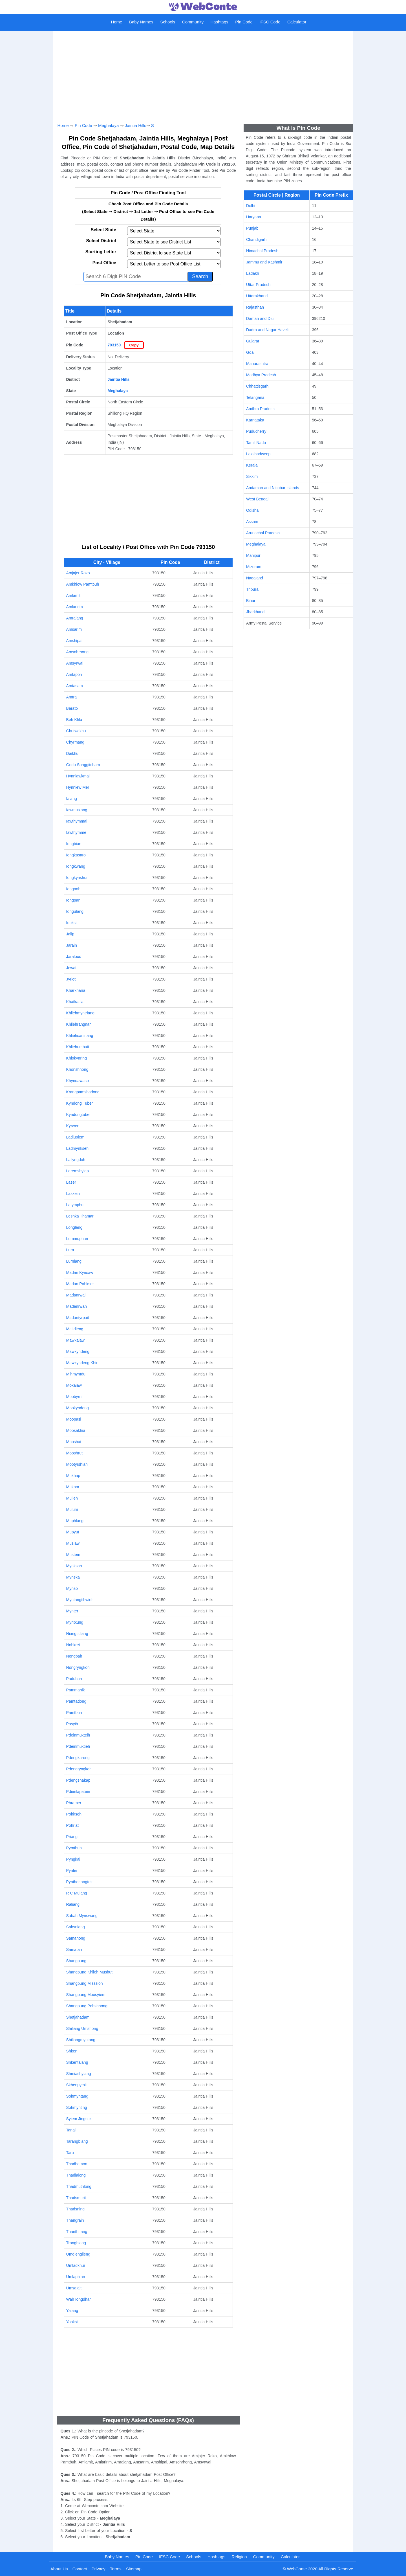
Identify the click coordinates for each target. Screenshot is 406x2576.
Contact (79, 2568)
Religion (239, 2556)
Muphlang (75, 1520)
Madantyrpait (77, 1317)
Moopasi (73, 1419)
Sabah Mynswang (82, 1915)
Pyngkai (73, 1859)
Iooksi (71, 922)
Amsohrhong (77, 652)
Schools (167, 21)
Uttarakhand (257, 296)
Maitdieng (74, 1329)
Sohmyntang (77, 2096)
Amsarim (74, 629)
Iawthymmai (76, 821)
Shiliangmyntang (81, 2039)
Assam (252, 521)
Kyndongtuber (78, 1114)
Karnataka (255, 420)
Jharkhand (255, 612)
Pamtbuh (74, 1712)
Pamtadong (76, 1701)
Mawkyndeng (78, 1351)
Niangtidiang (77, 1633)
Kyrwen (73, 1126)
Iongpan (73, 900)
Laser (71, 1182)
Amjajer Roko (78, 573)
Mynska (73, 1577)
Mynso (72, 1588)
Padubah (74, 1678)
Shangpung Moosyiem (85, 1994)
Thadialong (76, 2175)
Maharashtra (257, 363)
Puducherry (256, 431)
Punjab (252, 228)
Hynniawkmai (78, 776)
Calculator (296, 21)
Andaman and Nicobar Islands (272, 487)
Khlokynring (76, 1058)
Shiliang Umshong (82, 2028)
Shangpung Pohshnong (86, 2006)
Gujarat (252, 341)
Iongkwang (75, 866)
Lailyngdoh (75, 1159)
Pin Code (244, 21)
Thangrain (75, 2220)
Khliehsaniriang (79, 1035)
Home (116, 21)
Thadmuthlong (79, 2186)
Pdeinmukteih (78, 1735)
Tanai (71, 2130)
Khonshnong (77, 1069)
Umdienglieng (78, 2254)
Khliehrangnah (79, 1024)
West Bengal (257, 499)
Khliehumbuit (77, 1047)
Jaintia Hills (135, 125)
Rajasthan (255, 307)
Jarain (71, 945)
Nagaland (254, 578)
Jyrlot (71, 979)
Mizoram (253, 566)
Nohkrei (73, 1645)
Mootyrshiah (77, 1464)
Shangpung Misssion (84, 1983)
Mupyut (72, 1532)
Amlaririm (74, 607)
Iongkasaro (76, 855)
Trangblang (76, 2243)
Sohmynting (76, 2107)
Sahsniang (75, 1927)
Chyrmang (75, 742)
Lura (70, 1250)
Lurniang (74, 1261)
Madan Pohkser (80, 1284)
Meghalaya (108, 125)
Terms (116, 2568)
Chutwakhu (76, 731)
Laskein (73, 1193)
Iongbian (73, 843)
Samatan (74, 1949)
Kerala (251, 465)
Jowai (71, 968)
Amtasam (74, 685)
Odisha (252, 510)
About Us (59, 2568)
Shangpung (76, 1961)
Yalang (72, 2310)
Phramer (73, 1803)
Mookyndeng (77, 1408)
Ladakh (252, 273)
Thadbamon (76, 2164)
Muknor (73, 1487)
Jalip (70, 934)
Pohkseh (73, 1814)
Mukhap (73, 1475)
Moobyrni (74, 1396)
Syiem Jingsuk (79, 2118)
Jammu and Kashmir (264, 262)
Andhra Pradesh (260, 408)
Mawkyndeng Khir (82, 1362)
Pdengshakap (78, 1780)
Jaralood (73, 956)
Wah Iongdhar (78, 2299)
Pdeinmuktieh (78, 1746)
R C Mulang (76, 1893)
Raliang (73, 1904)
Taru (70, 2152)
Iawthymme (76, 832)
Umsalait (73, 2288)
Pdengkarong (78, 1757)
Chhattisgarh (257, 386)
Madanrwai (75, 1295)
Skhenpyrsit (76, 2085)
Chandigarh (256, 239)
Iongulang (75, 911)
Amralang (74, 618)
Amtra (71, 697)
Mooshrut (74, 1453)
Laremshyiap (77, 1171)
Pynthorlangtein (80, 1882)
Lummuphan (77, 1238)
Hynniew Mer (77, 787)
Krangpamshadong (83, 1092)
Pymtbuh (74, 1848)
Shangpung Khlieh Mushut (89, 1972)
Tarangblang (77, 2141)
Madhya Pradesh (261, 375)
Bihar (250, 600)
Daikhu (72, 753)
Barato (72, 708)
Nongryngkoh (78, 1667)
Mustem (73, 1554)
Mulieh (72, 1498)
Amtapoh (74, 674)
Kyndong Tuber (79, 1103)
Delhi (250, 205)
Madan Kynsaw (79, 1272)
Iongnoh (73, 889)
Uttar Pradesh (258, 284)
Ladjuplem (75, 1137)
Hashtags (219, 21)
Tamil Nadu (256, 442)
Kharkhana (75, 990)
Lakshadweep (258, 454)
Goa (249, 352)
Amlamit (73, 595)
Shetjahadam (78, 2017)
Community (193, 21)
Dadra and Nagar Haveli (267, 330)
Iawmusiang (76, 810)
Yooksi (72, 2322)
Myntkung (74, 1622)
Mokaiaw (74, 1385)
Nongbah (74, 1656)
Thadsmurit (76, 2197)
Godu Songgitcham (83, 764)
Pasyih (72, 1724)
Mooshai (73, 1441)
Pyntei (71, 1870)
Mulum (72, 1509)
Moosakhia (75, 1430)
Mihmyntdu (75, 1374)
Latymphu (74, 1205)
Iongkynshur (77, 877)
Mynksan (74, 1566)
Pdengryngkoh (79, 1769)
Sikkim (252, 476)
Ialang (71, 798)
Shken (72, 2051)
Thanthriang (76, 2231)
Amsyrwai (74, 663)
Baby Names (141, 21)
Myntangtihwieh (80, 1599)
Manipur (253, 555)
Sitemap (134, 2568)
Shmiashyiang (78, 2073)
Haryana (253, 217)
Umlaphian (75, 2276)
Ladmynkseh (77, 1148)
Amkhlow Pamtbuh (82, 584)
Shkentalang (77, 2062)
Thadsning (75, 2209)
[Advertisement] (203, 74)
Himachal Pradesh (262, 251)
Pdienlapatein (78, 1791)
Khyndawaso (77, 1080)
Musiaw (73, 1543)
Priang (72, 1836)
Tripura (252, 589)
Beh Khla (74, 719)
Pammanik (75, 1690)
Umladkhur (75, 2265)
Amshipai (74, 640)
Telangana (255, 397)
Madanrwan (76, 1306)
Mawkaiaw (75, 1340)
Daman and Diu (259, 318)
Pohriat (72, 1825)
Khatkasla (74, 1001)
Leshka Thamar (80, 1216)
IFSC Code (269, 21)
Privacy (98, 2568)
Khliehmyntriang (80, 1013)
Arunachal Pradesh (263, 533)
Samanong (75, 1938)
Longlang (74, 1227)
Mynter (72, 1611)
